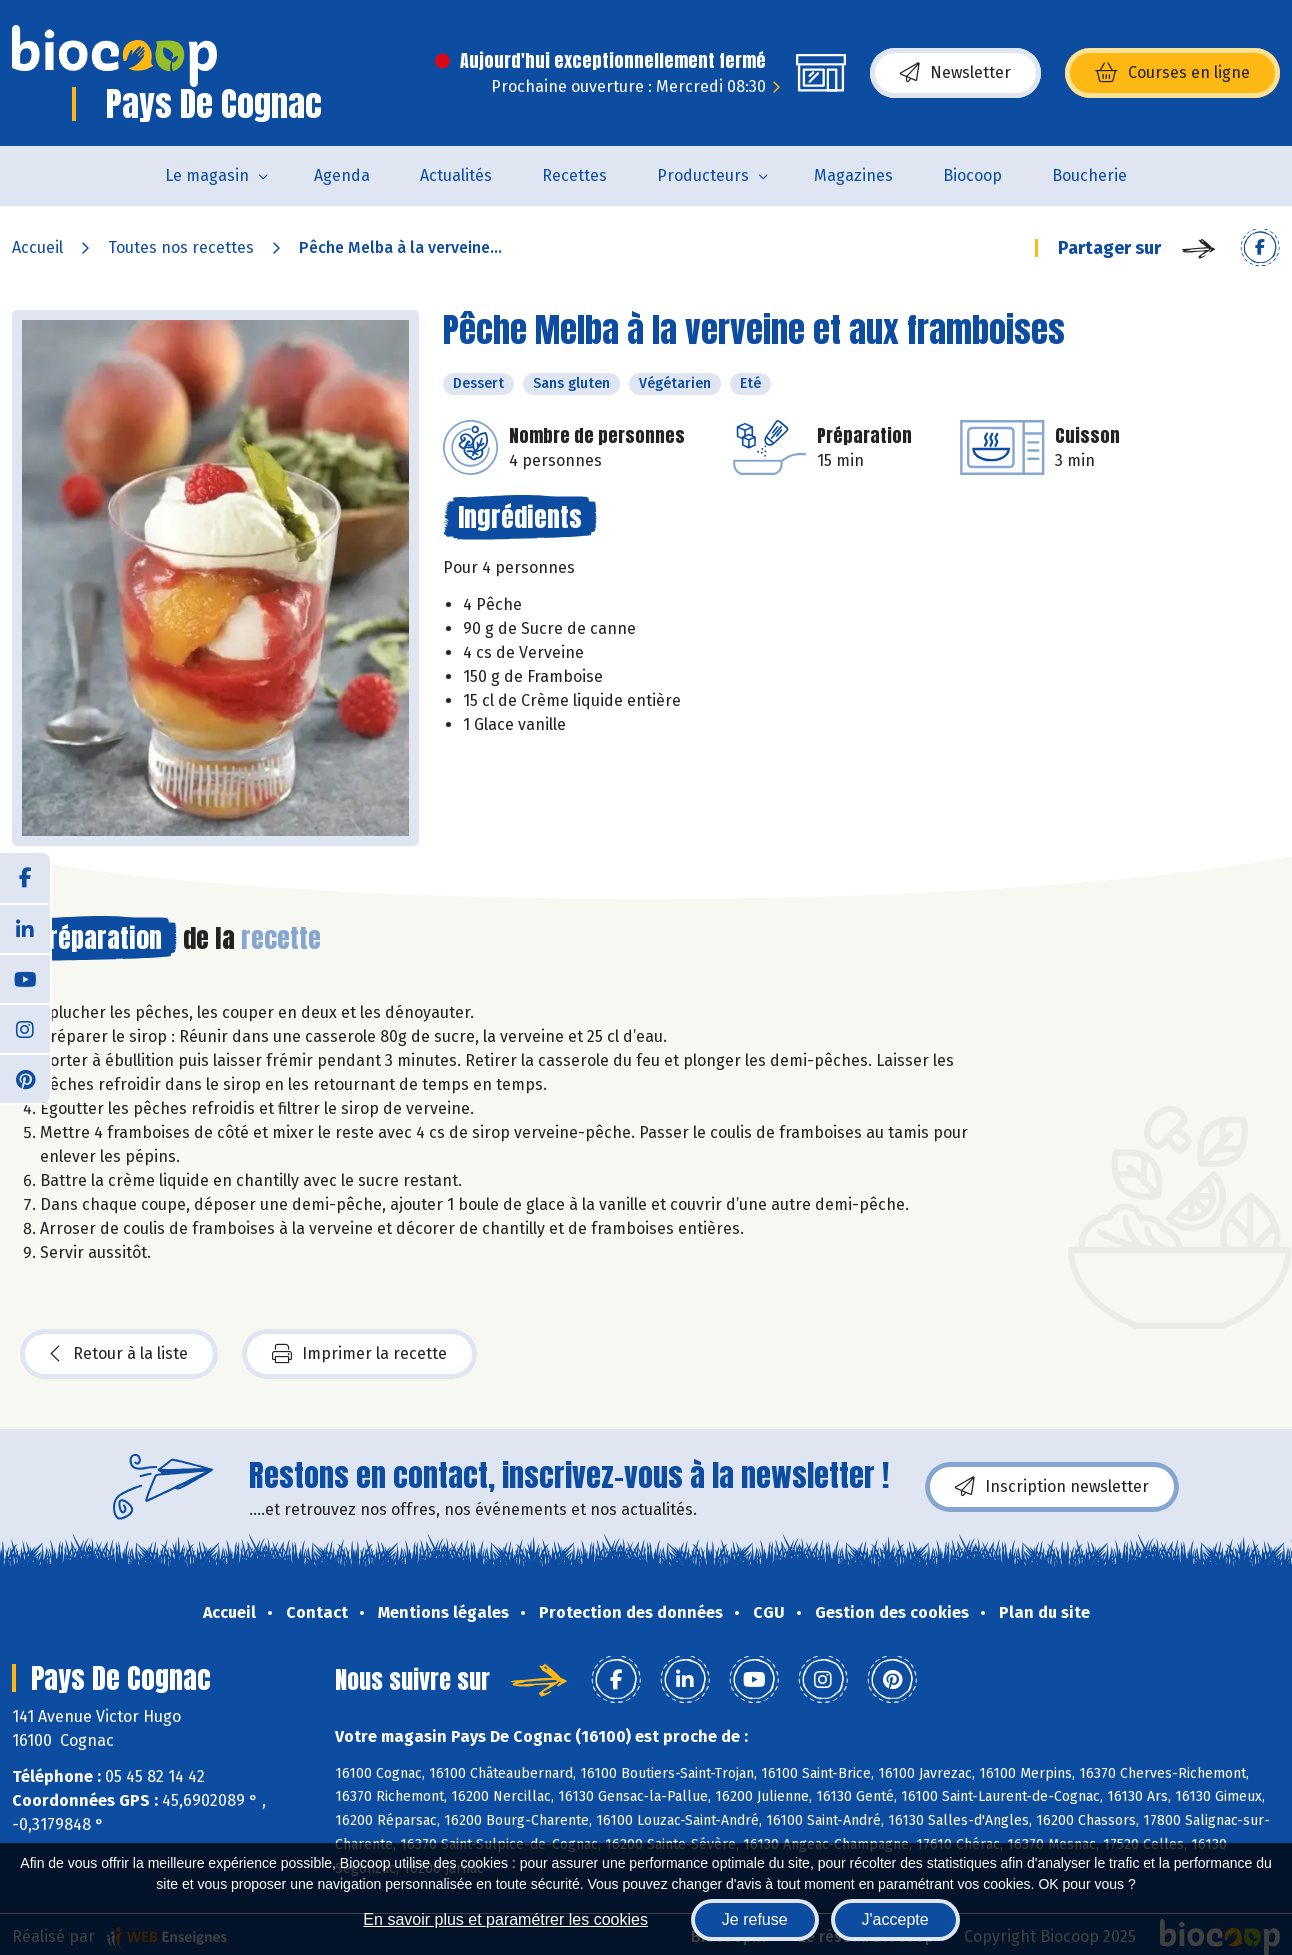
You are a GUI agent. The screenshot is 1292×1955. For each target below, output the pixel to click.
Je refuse (755, 1919)
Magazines (853, 175)
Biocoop (972, 175)
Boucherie (1089, 175)
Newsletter (955, 73)
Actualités (456, 175)
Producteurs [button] (703, 175)
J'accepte (895, 1919)
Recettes (574, 175)
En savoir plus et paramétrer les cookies (505, 1919)
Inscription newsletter (1052, 1487)
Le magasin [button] (207, 175)
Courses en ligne (1172, 73)
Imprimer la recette (359, 1354)
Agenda (342, 175)
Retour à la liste (119, 1354)
